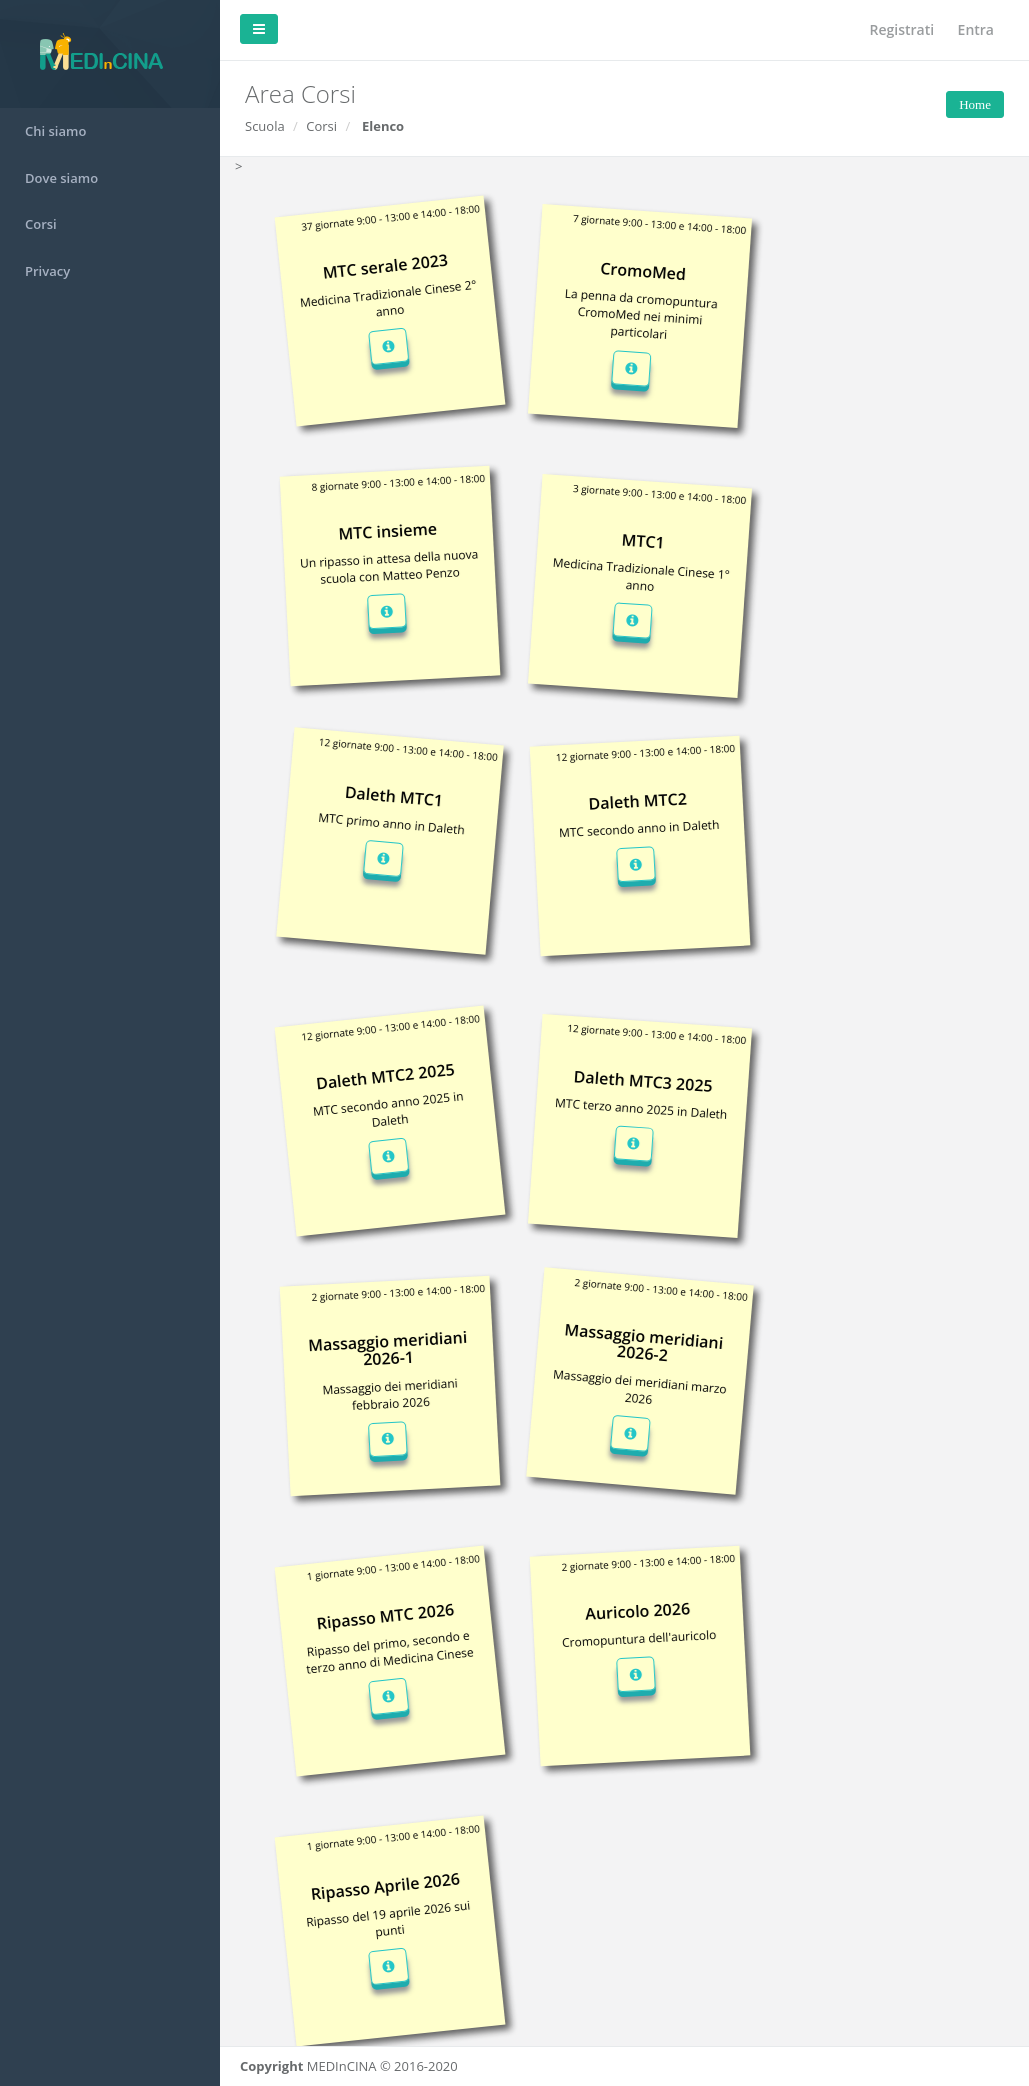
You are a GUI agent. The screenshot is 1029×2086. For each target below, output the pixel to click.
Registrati (902, 29)
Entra (976, 29)
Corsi (41, 224)
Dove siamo (61, 178)
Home (975, 104)
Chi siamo (55, 131)
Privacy (47, 271)
